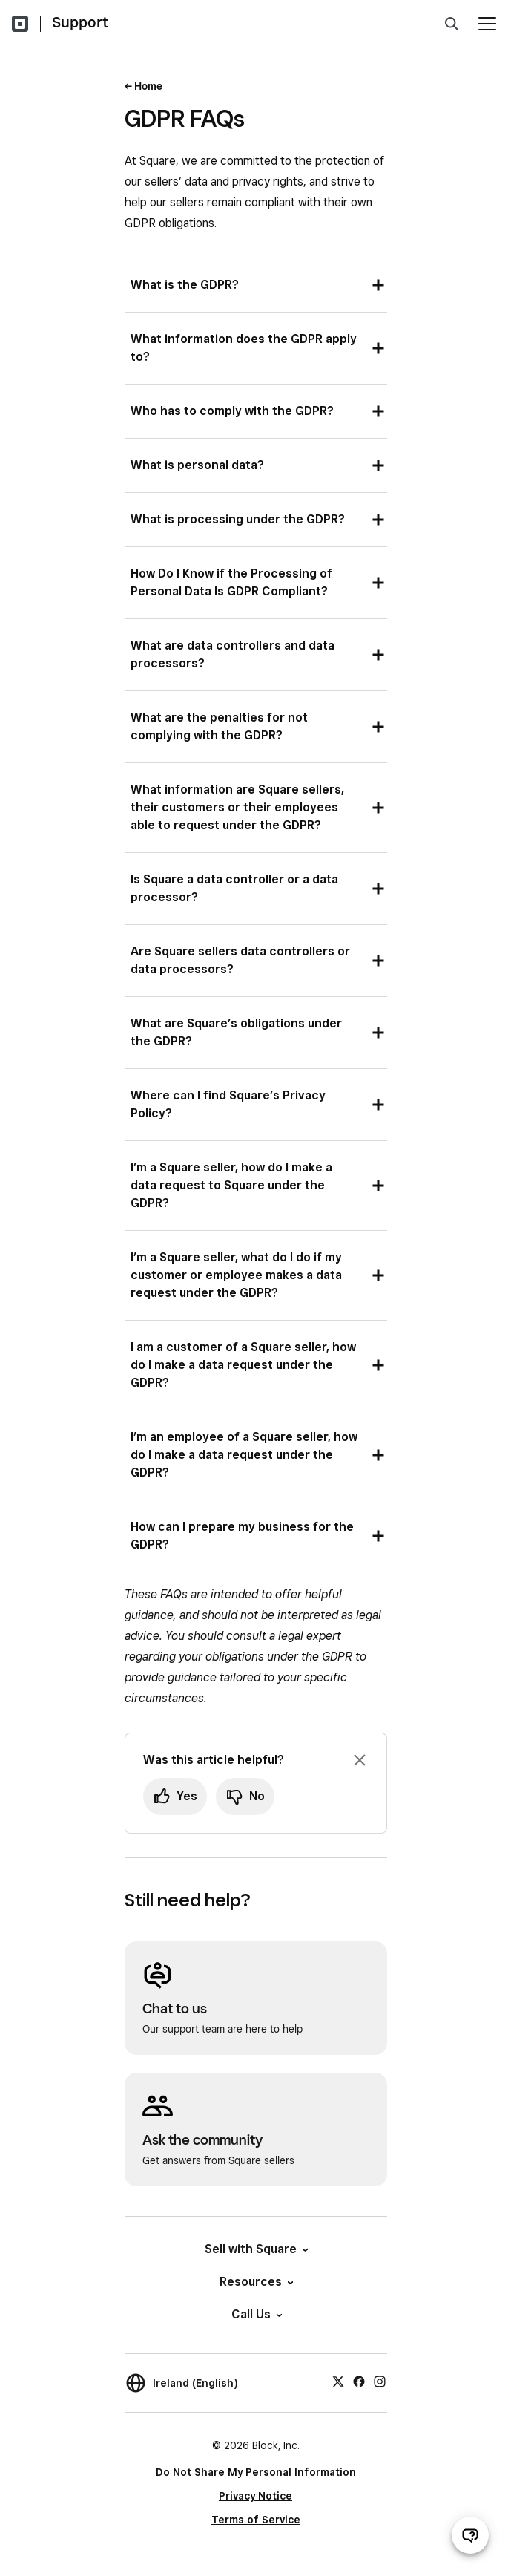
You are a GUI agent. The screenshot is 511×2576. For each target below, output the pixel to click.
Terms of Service (255, 2520)
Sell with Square (255, 2249)
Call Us (255, 2314)
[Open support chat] (470, 2535)
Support (80, 22)
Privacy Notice (255, 2496)
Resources (255, 2282)
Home (148, 86)
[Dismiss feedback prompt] (360, 1760)
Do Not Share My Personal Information (256, 2472)
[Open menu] (487, 24)
